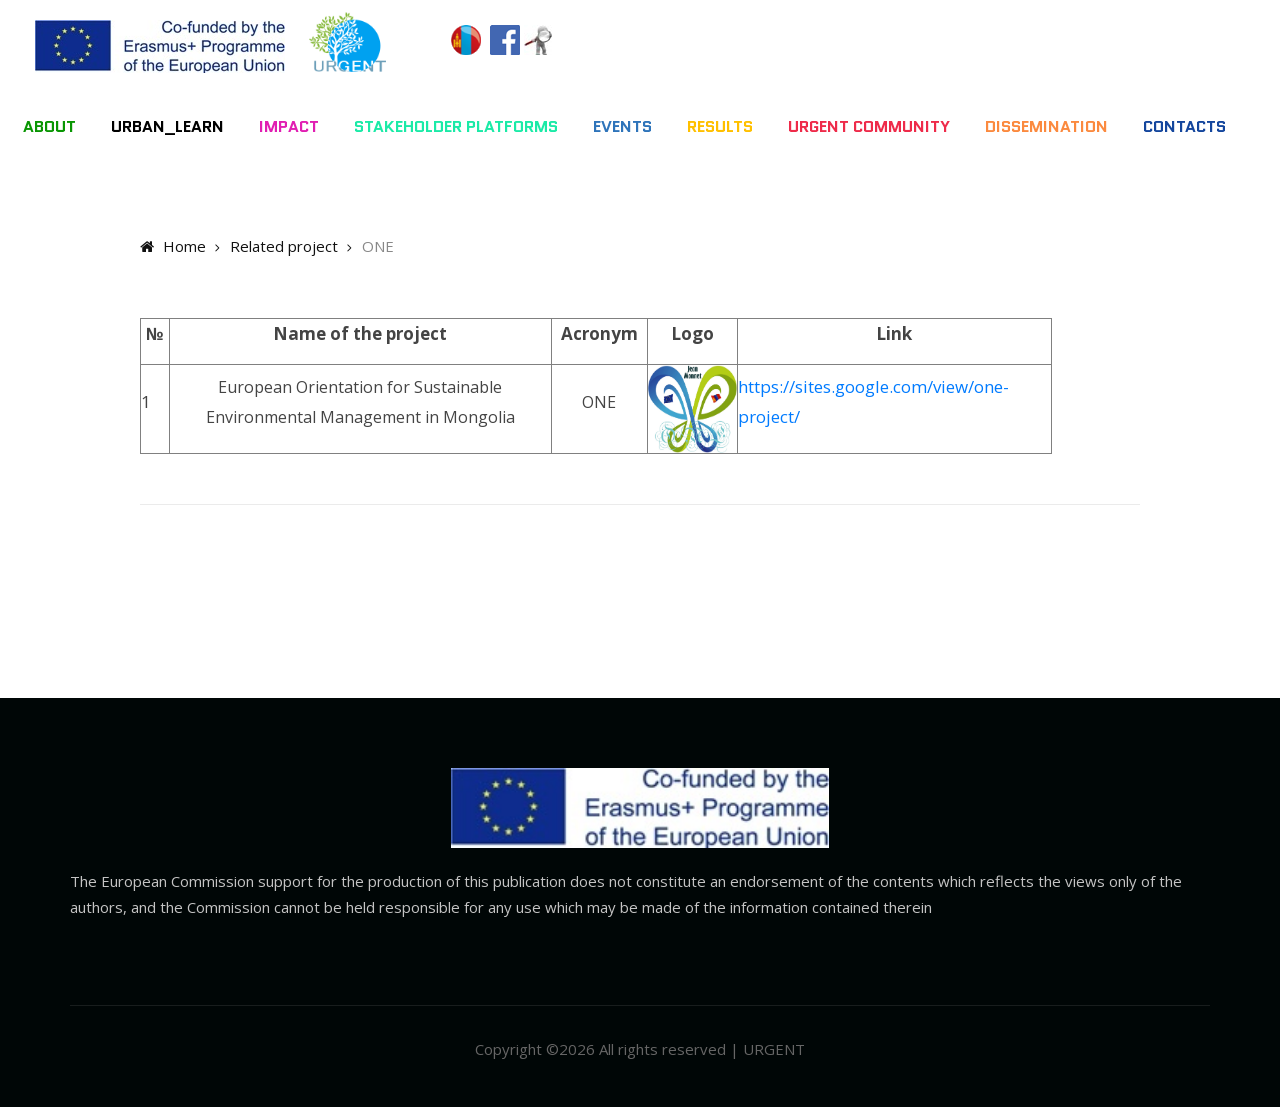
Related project (284, 246)
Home (173, 246)
